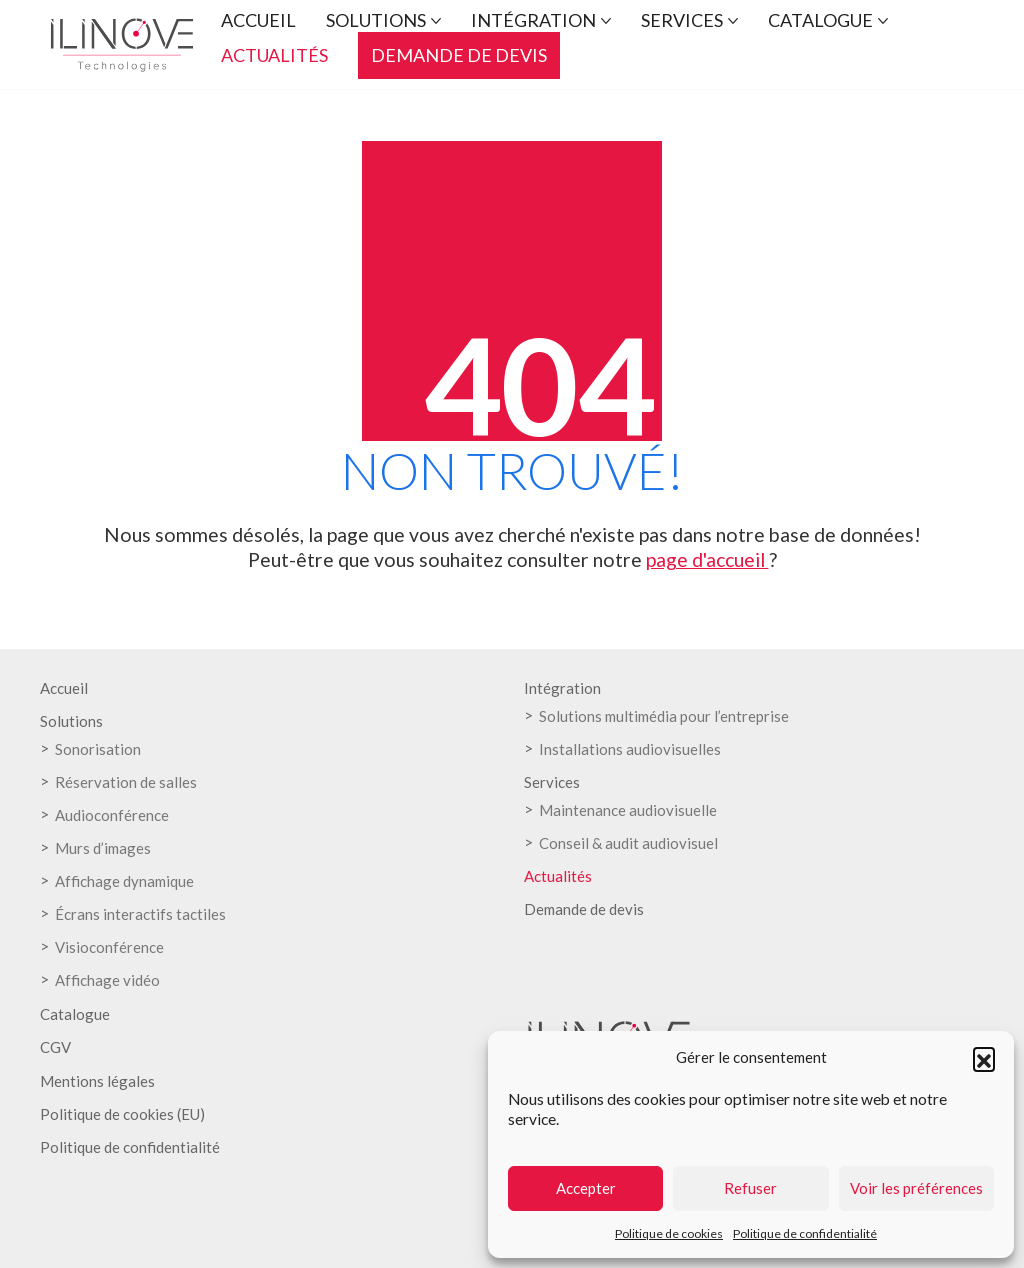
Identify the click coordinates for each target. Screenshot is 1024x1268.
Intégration (562, 688)
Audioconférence (112, 815)
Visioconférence (109, 947)
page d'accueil (707, 559)
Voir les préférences (916, 1188)
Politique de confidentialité (805, 1233)
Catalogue (75, 1014)
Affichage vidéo (107, 980)
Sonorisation (98, 749)
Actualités (558, 876)
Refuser (750, 1188)
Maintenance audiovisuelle (628, 810)
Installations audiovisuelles (630, 749)
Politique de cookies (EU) (122, 1114)
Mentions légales (97, 1081)
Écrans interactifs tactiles (140, 914)
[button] (984, 1058)
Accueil (64, 688)
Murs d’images (103, 848)
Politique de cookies (669, 1233)
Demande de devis (584, 909)
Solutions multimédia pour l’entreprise (664, 716)
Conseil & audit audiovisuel (628, 843)
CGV (55, 1047)
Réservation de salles (126, 782)
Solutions (71, 721)
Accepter (586, 1188)
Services (552, 782)
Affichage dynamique (124, 881)
